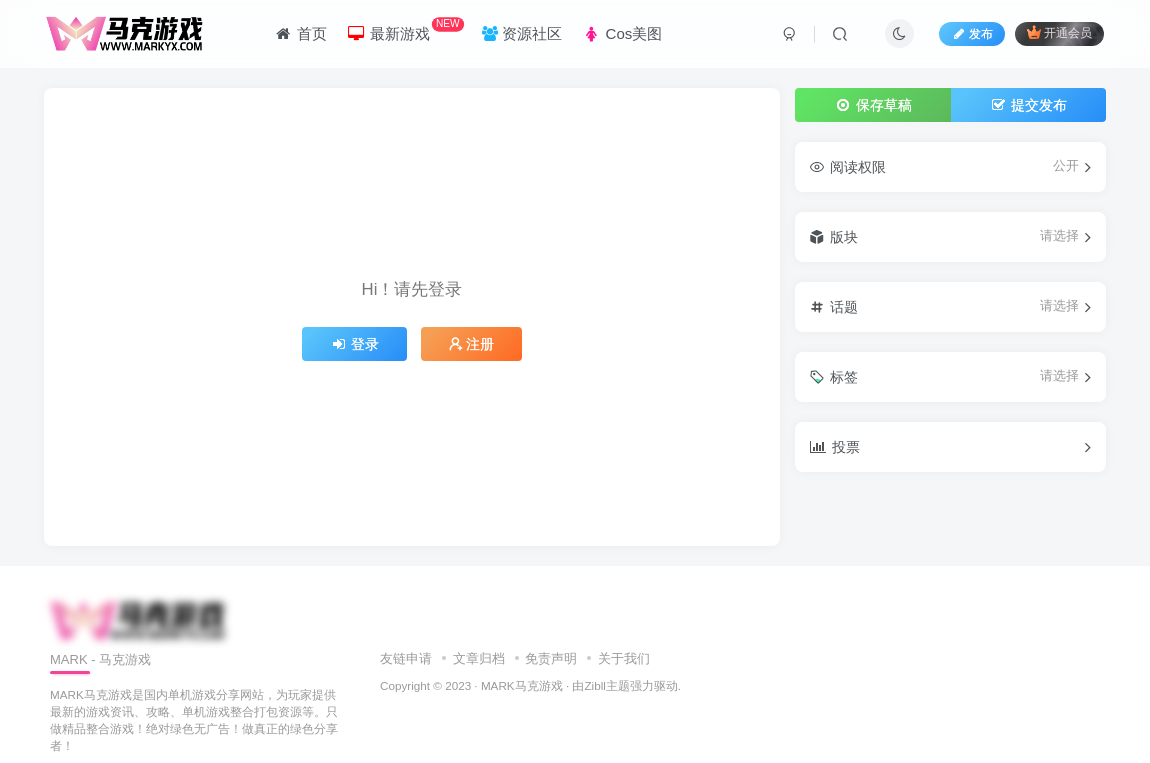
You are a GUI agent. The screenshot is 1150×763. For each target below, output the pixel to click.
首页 (299, 33)
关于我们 (624, 658)
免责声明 (551, 658)
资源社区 (522, 33)
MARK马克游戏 (522, 685)
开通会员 (1059, 32)
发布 (972, 34)
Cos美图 (622, 33)
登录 (355, 344)
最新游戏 (405, 29)
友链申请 (406, 658)
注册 (472, 344)
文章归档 (479, 658)
